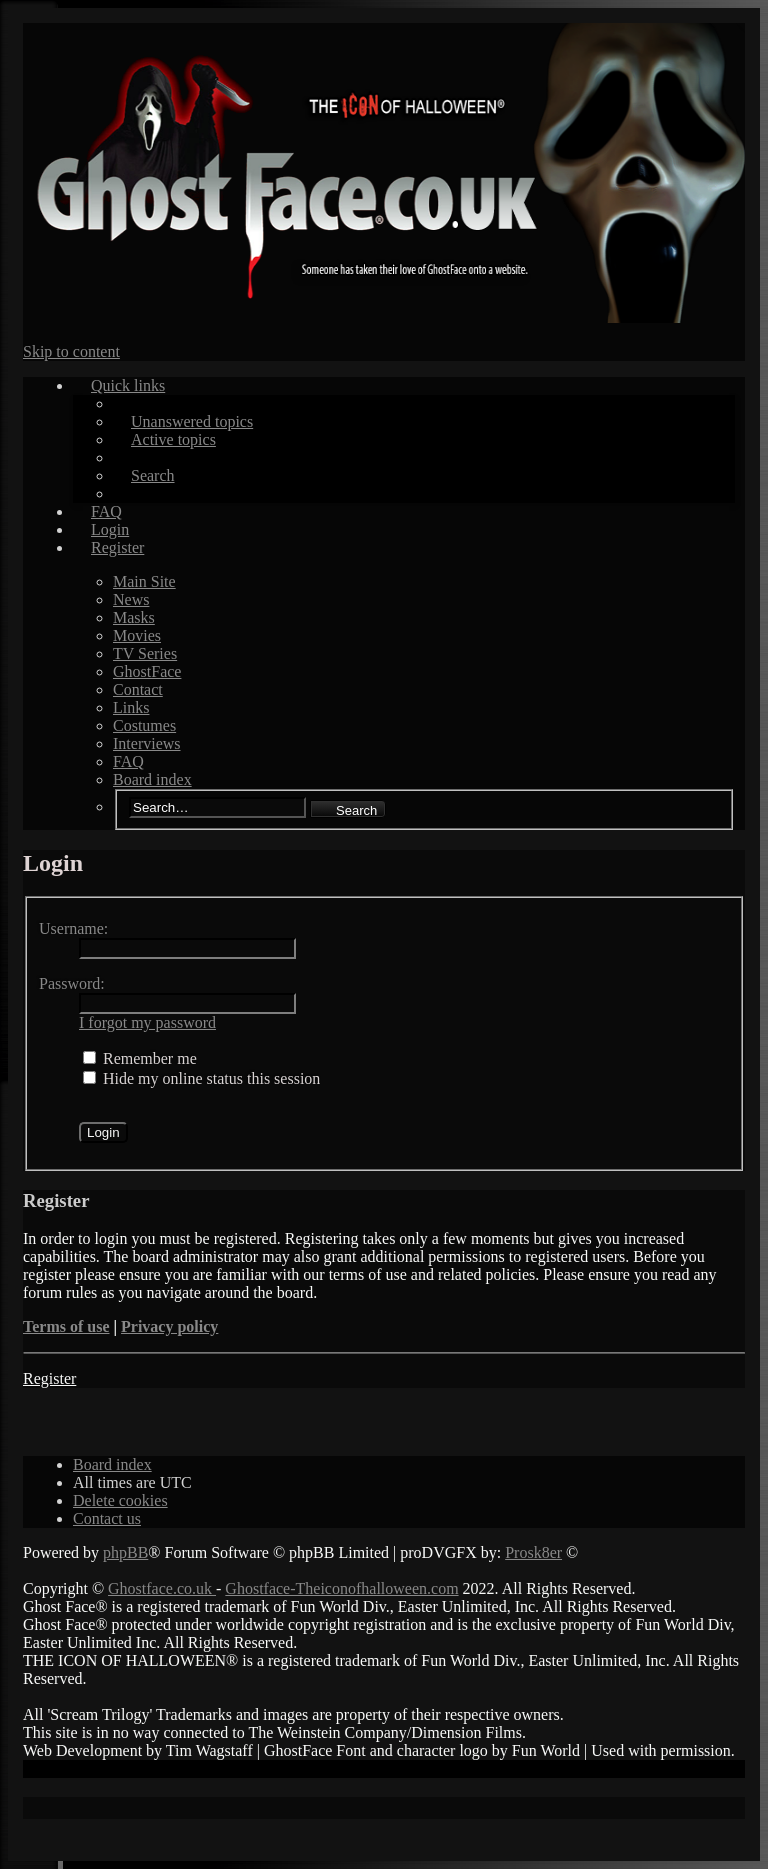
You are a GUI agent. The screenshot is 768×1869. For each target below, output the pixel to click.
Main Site (144, 581)
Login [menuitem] (110, 529)
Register (49, 1378)
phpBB (125, 1552)
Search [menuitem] (153, 475)
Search (356, 810)
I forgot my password (147, 1022)
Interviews (147, 743)
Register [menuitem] (117, 547)
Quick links (128, 385)
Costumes (144, 725)
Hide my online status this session (201, 1078)
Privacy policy (169, 1326)
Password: (72, 983)
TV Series (145, 653)
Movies (137, 635)
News (131, 599)
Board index (152, 779)
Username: (73, 928)
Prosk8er (533, 1552)
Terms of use (66, 1326)
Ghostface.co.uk (162, 1588)
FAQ (128, 761)
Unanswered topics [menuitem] (192, 421)
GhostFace (147, 671)
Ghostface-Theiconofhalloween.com (341, 1588)
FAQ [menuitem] (106, 511)
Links (131, 707)
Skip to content (71, 351)
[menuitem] (120, 1500)
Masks (134, 617)
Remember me (140, 1058)
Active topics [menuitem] (173, 439)
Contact (138, 689)
